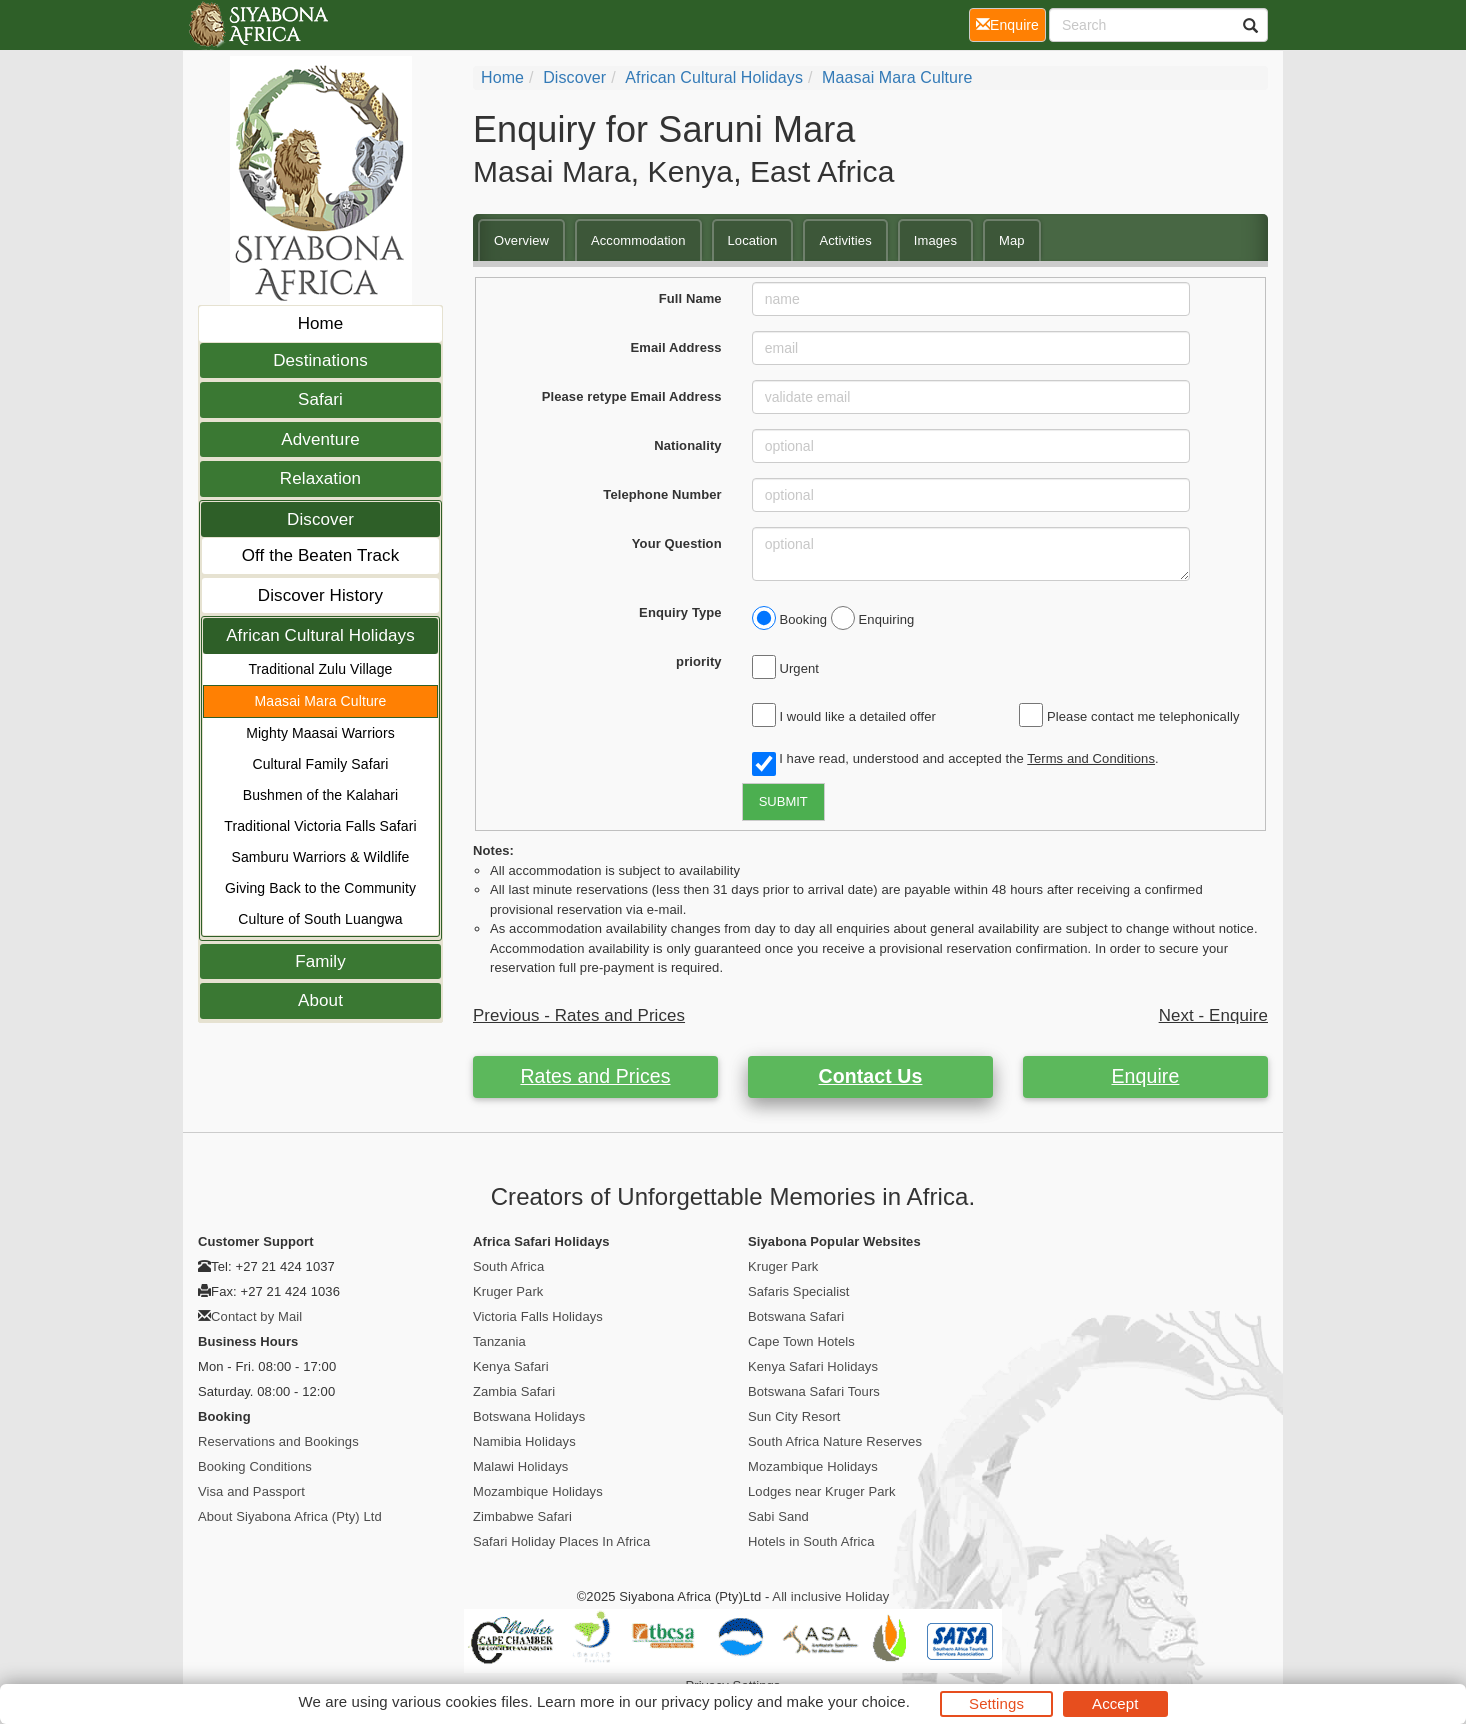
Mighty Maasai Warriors (320, 733)
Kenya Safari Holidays (813, 1366)
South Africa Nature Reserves (835, 1441)
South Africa (508, 1266)
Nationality (688, 445)
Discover (320, 519)
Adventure (320, 439)
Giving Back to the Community (320, 888)
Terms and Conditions (1091, 758)
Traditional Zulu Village (320, 669)
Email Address (676, 347)
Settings (996, 1703)
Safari (320, 399)
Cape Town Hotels (801, 1341)
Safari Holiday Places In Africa (561, 1541)
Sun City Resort (794, 1416)
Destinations (320, 360)
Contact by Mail (256, 1316)
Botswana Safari (796, 1316)
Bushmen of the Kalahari (321, 795)
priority (699, 661)
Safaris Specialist (799, 1291)
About (320, 1000)
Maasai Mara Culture (321, 701)
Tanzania (499, 1341)
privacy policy (706, 1701)
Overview (521, 240)
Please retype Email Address (632, 396)
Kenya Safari (511, 1366)
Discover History (320, 595)
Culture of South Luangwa (320, 919)
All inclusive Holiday (830, 1596)
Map (1012, 240)
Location (753, 240)
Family (320, 961)
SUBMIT (783, 801)
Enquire (1146, 1076)
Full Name (690, 298)
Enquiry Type (680, 612)
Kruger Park (508, 1291)
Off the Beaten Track (321, 555)
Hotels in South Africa (811, 1541)
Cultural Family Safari (320, 764)
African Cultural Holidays (320, 635)
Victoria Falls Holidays (538, 1316)
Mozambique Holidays (538, 1491)
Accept (1115, 1703)
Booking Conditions (255, 1466)
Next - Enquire (1213, 1015)
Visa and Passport (251, 1491)
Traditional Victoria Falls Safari (320, 826)
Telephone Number (662, 494)
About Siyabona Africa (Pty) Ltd (290, 1516)
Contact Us (871, 1076)
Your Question (677, 543)
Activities (845, 240)
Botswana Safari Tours (814, 1391)
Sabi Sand (778, 1516)
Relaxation (320, 478)
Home (321, 323)
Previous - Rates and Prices (579, 1015)
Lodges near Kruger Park (822, 1491)
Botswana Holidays (529, 1416)
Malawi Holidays (520, 1466)
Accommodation (638, 240)
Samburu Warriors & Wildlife (321, 857)
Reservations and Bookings (278, 1441)
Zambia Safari (514, 1391)
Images (935, 240)
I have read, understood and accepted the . (955, 760)
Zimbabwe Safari (522, 1516)
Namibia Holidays (524, 1441)
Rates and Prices (595, 1076)
